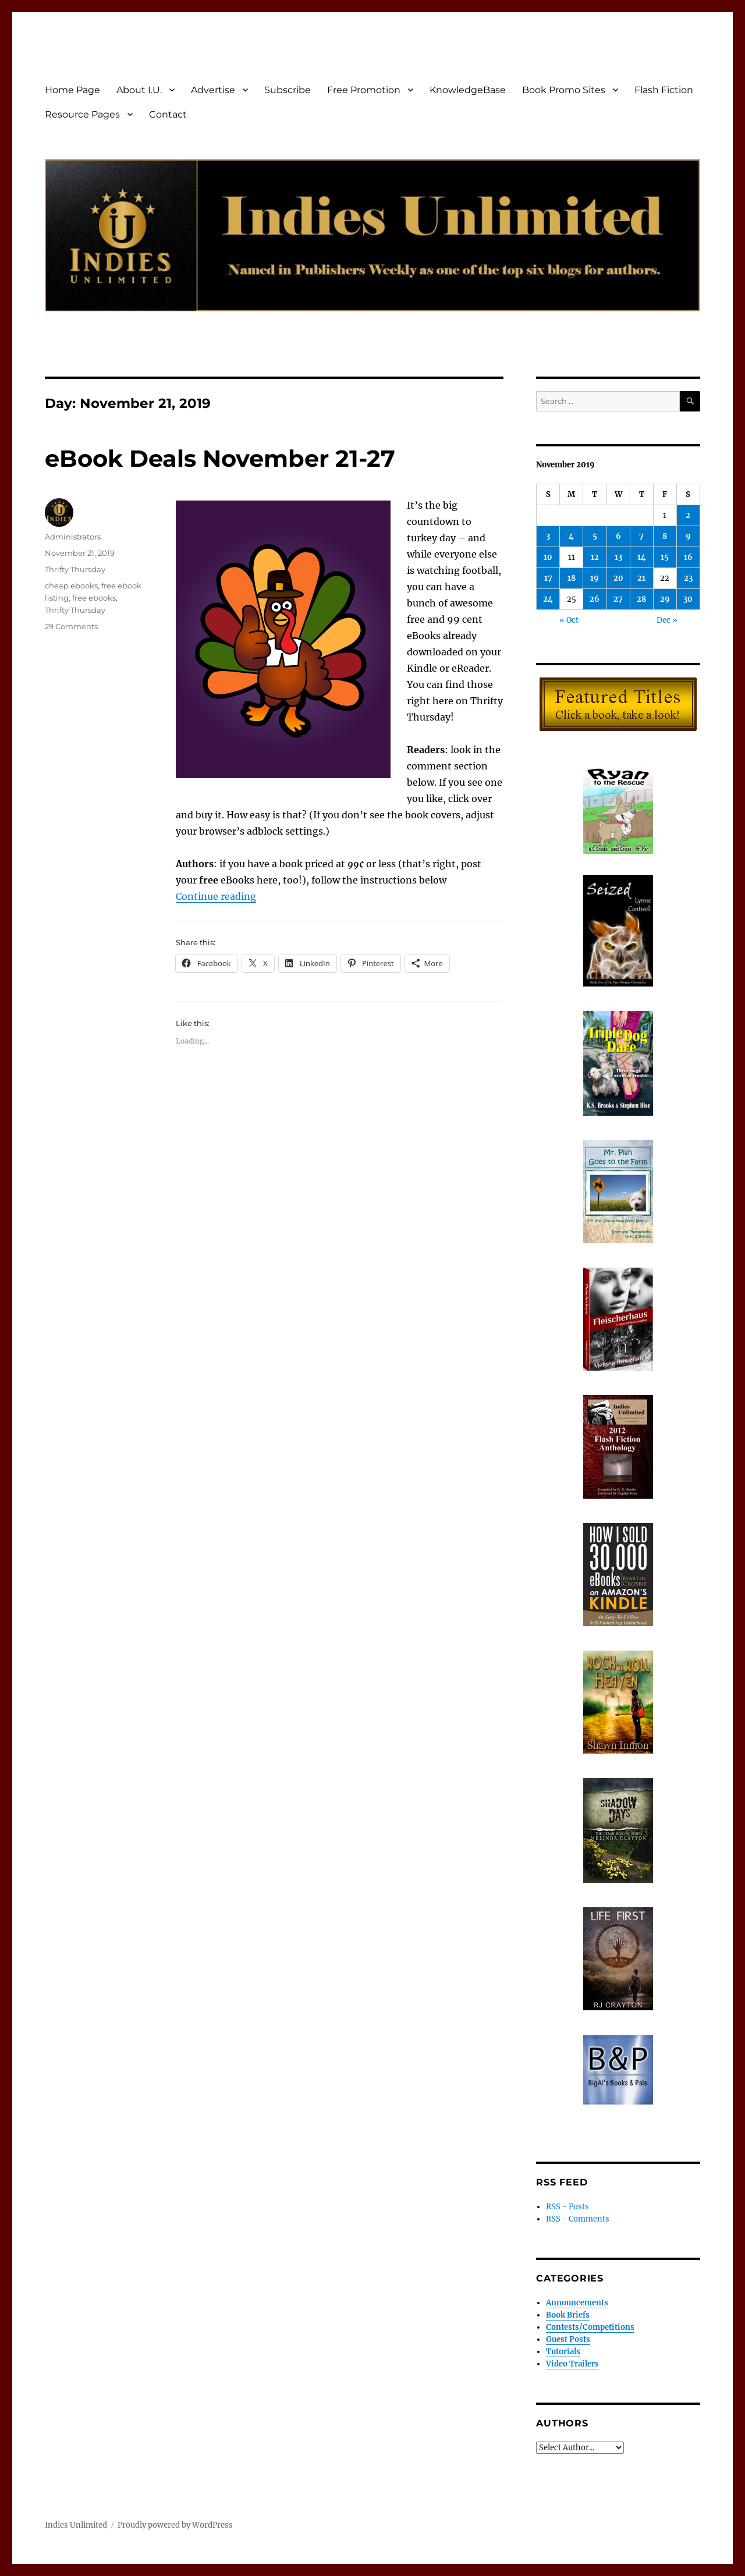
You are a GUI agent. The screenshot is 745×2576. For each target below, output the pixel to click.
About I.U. (139, 89)
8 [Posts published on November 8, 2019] (664, 536)
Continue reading (216, 896)
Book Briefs (568, 2315)
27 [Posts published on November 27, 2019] (618, 599)
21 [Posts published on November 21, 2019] (641, 578)
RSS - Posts (567, 2207)
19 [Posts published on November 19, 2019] (594, 578)
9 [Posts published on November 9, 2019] (688, 536)
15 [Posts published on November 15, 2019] (665, 557)
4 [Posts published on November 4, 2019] (571, 536)
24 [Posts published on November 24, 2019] (548, 599)
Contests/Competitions (590, 2327)
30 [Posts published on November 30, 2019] (688, 599)
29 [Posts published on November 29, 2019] (665, 599)
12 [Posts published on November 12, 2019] (595, 557)
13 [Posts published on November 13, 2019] (618, 557)
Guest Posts (568, 2339)
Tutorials (563, 2352)
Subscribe (287, 89)
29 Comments (71, 626)
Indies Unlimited (76, 2525)
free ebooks (94, 597)
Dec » (667, 620)
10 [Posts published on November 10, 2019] (548, 557)
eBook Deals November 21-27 (220, 458)
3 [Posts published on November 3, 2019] (548, 536)
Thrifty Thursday (75, 569)
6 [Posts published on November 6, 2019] (618, 536)
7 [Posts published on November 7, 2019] (641, 536)
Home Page (72, 89)
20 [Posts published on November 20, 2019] (618, 578)
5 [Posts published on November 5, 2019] (595, 536)
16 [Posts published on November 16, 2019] (688, 557)
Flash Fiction (663, 89)
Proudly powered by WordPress (175, 2525)
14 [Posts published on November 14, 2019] (641, 557)
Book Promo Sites (563, 89)
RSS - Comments (577, 2219)
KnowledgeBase (468, 89)
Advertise (213, 89)
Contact (168, 114)
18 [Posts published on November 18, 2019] (571, 578)
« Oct (569, 620)
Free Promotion (363, 89)
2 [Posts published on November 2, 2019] (688, 515)
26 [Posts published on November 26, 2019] (594, 599)
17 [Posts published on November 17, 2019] (548, 578)
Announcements (577, 2303)
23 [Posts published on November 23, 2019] (688, 578)
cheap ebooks (71, 585)
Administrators (73, 536)
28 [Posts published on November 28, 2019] (641, 599)
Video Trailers (572, 2364)
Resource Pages (82, 114)
